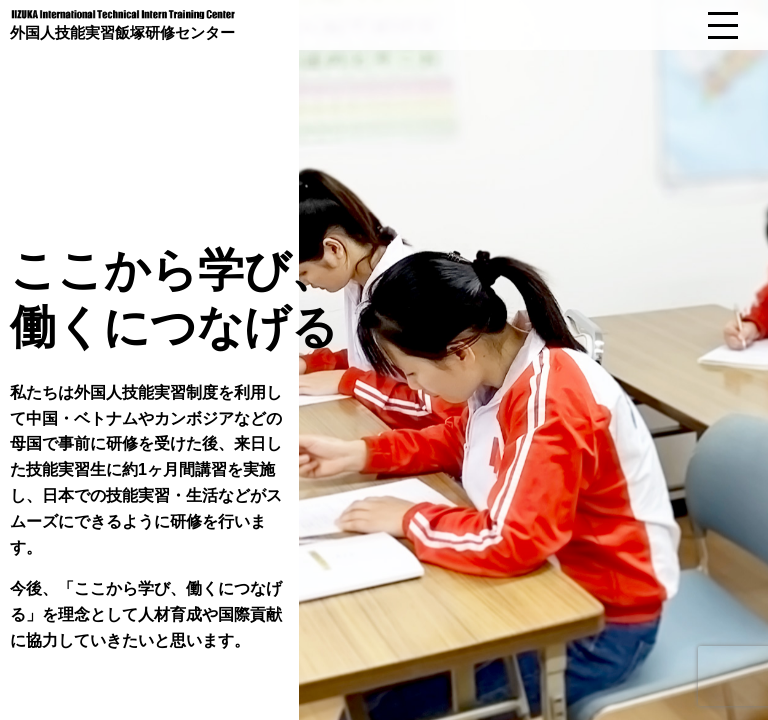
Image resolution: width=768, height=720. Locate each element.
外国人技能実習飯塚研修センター (122, 32)
